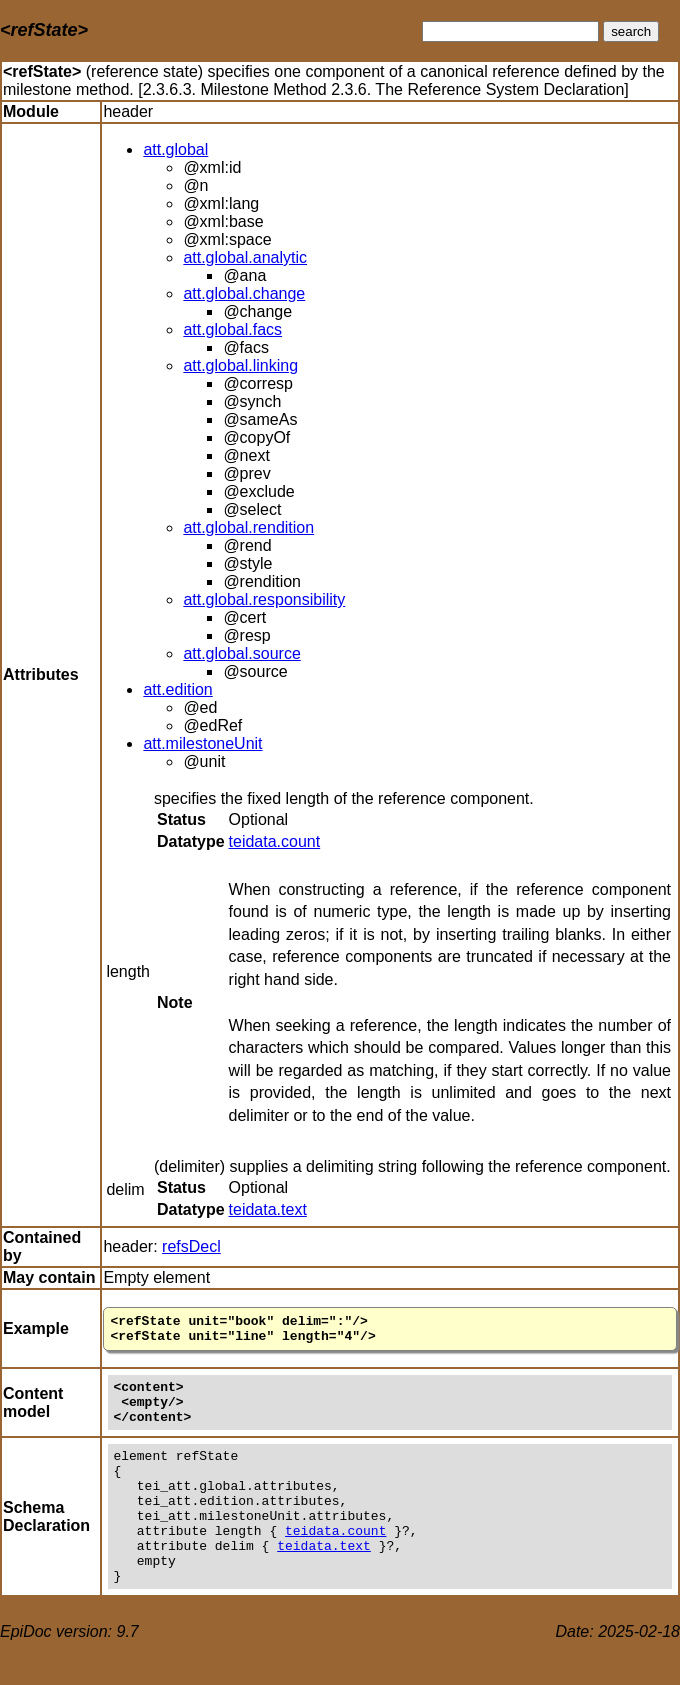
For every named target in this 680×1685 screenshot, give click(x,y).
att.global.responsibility (264, 599)
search (631, 31)
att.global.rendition (248, 527)
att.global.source (241, 653)
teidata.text (268, 1209)
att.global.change (244, 293)
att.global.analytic (245, 257)
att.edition (177, 689)
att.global (175, 149)
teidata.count (275, 841)
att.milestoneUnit (202, 743)
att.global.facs (232, 329)
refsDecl (191, 1246)
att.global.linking (240, 365)
